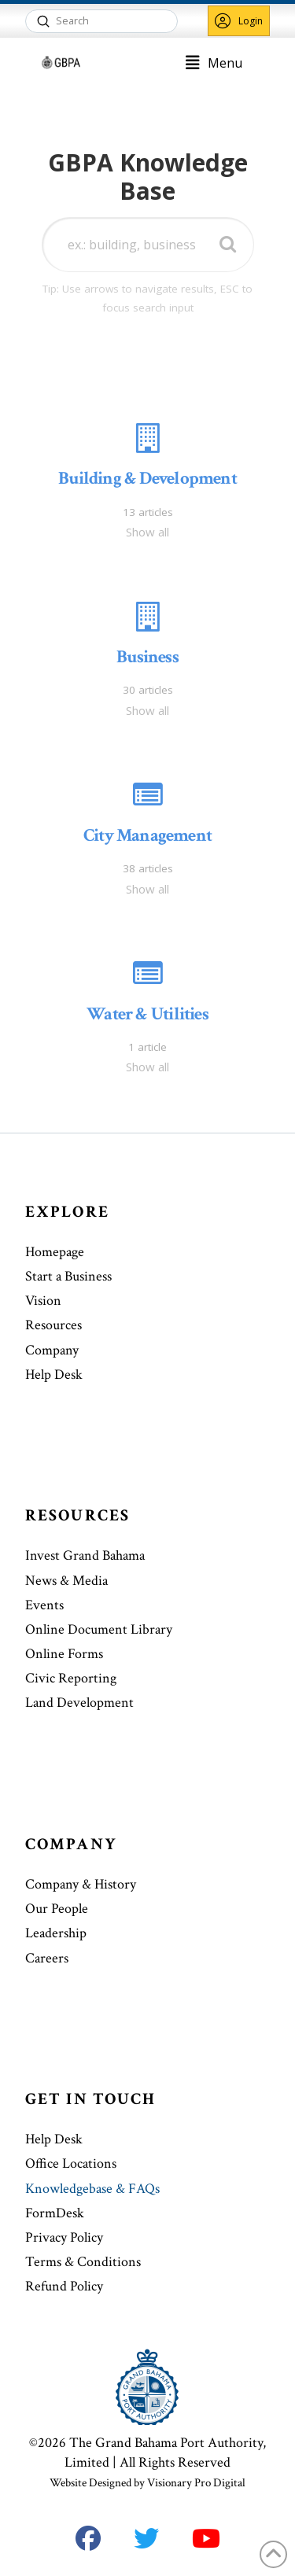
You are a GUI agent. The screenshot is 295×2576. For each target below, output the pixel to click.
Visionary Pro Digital (196, 2482)
